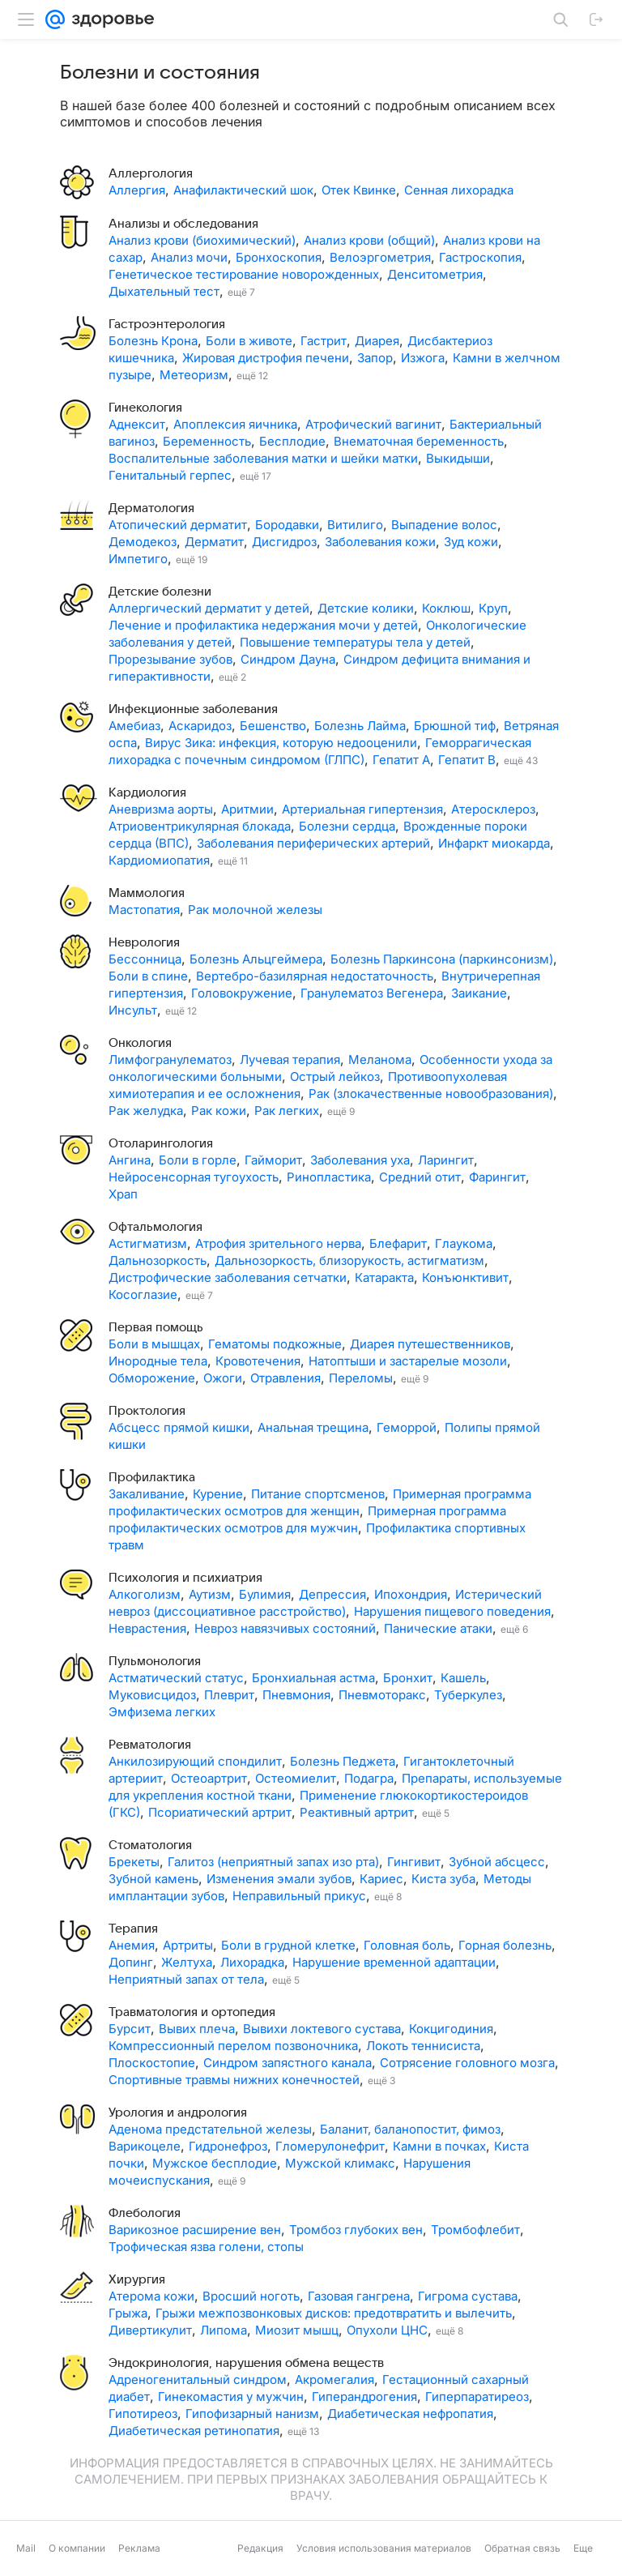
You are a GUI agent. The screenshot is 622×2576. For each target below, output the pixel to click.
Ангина (130, 1160)
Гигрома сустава (468, 2296)
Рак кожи (218, 1110)
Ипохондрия (410, 1594)
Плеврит (229, 1694)
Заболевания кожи (380, 541)
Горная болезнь (505, 1945)
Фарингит (497, 1177)
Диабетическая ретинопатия (194, 2430)
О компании (77, 2548)
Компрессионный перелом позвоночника (233, 2045)
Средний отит (420, 1177)
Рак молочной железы (255, 909)
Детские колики (365, 608)
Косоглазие (143, 1294)
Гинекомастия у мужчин (231, 2396)
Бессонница (145, 959)
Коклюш (446, 608)
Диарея (377, 340)
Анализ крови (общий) (369, 240)
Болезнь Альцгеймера (256, 959)
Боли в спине (148, 976)
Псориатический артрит (220, 1812)
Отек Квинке (359, 190)
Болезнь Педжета (342, 1761)
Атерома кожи (151, 2296)
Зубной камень (153, 1878)
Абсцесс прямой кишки (179, 1427)
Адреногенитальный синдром (198, 2379)
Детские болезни (160, 591)
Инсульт (133, 1010)
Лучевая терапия (290, 1059)
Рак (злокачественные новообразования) (431, 1093)
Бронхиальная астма (313, 1677)
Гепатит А (401, 759)
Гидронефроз (228, 2146)
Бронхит (407, 1677)
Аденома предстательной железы (210, 2129)
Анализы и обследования (183, 223)
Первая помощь (156, 1327)
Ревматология (150, 1744)
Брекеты (134, 1861)
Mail (26, 2548)
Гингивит (414, 1861)
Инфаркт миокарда (494, 843)
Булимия (265, 1594)
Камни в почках (439, 2146)
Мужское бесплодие (214, 2163)
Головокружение (241, 993)
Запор (375, 357)
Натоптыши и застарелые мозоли (408, 1361)
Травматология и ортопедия (192, 2012)
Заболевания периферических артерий (313, 843)
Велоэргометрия (380, 257)
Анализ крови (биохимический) (202, 240)
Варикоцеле (145, 2146)
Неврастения (147, 1628)
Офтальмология (155, 1226)
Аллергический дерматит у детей (209, 608)
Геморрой (407, 1427)
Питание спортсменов (318, 1494)
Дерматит (214, 541)
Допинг (131, 1962)
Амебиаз (134, 725)
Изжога (423, 357)
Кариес (381, 1878)
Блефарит (398, 1243)
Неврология (144, 942)
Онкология (140, 1042)
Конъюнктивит (465, 1277)
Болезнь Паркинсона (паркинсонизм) (441, 959)
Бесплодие (292, 441)
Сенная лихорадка (458, 190)
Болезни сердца (347, 826)
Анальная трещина (313, 1427)
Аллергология (151, 173)
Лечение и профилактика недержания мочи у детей (263, 625)
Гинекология (145, 407)
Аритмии (247, 809)
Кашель (463, 1677)
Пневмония (296, 1694)
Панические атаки (438, 1628)
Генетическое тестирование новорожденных (244, 274)
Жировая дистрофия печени (265, 357)
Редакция (260, 2548)
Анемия (132, 1945)
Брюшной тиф (455, 725)
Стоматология (150, 1845)
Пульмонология (155, 1661)
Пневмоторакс (382, 1694)
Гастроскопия (480, 257)
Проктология (147, 1410)
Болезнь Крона (153, 340)
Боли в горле (197, 1160)
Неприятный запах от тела (186, 1979)
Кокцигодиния (451, 2028)
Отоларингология (161, 1143)
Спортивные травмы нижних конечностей (234, 2079)
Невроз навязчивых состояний (285, 1628)
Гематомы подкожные (275, 1344)
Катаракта (384, 1277)
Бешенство (273, 725)
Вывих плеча (197, 2028)
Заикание (479, 993)
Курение (218, 1494)
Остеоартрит (209, 1778)
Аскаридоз (200, 725)
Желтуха (186, 1962)
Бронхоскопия (279, 257)
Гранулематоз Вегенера (371, 993)
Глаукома (463, 1243)
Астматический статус (176, 1677)
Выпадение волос (444, 524)
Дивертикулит (150, 2330)
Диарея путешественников (430, 1344)
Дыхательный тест (164, 291)
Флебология (145, 2212)
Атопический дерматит (178, 524)
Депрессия (332, 1594)
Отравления (285, 1378)
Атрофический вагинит (373, 424)
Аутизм (210, 1594)
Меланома (379, 1059)
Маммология (147, 892)
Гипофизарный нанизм (252, 2413)
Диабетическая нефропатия (410, 2413)
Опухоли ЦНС (387, 2330)
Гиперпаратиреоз (477, 2396)
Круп (493, 608)
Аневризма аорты (161, 809)
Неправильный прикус (299, 1895)
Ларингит (446, 1160)
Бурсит (130, 2028)
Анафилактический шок (243, 190)
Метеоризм (194, 374)
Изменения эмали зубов (279, 1878)
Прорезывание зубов (170, 659)
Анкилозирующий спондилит (195, 1761)
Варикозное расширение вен (195, 2229)
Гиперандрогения (364, 2396)
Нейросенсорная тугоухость (194, 1177)
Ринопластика (329, 1177)
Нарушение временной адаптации (394, 1962)
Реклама (139, 2548)
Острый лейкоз (335, 1076)
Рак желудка (146, 1110)
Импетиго (138, 558)
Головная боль (407, 1945)
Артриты (188, 1945)
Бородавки (287, 524)
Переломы (361, 1378)
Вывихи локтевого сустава (322, 2028)
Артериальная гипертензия (362, 809)
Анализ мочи (189, 257)
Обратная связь (522, 2548)
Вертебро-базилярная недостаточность (314, 976)
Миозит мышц (297, 2330)
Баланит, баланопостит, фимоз (410, 2129)
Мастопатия (144, 909)
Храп (123, 1194)
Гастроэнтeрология (167, 324)
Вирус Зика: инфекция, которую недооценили (281, 742)
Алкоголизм (145, 1594)
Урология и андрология (178, 2112)
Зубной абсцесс (497, 1861)
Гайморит (273, 1160)
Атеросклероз (493, 809)
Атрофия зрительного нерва (278, 1243)
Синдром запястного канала (287, 2062)
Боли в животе (249, 340)
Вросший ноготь (251, 2296)
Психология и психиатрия (185, 1577)
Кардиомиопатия (159, 860)
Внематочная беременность (419, 441)
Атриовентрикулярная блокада (200, 826)
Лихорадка (252, 1962)
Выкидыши (458, 458)
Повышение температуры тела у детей (355, 642)
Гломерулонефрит (330, 2146)
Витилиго (355, 524)
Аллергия (137, 190)
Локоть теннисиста (423, 2045)
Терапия (133, 1928)
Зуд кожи (471, 541)
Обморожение (152, 1378)
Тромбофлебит (475, 2229)
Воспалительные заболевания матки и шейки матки (263, 458)
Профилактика (152, 1477)
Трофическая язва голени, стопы (206, 2246)
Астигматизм (148, 1243)
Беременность (207, 441)
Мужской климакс (340, 2163)
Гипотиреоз (143, 2413)
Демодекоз (143, 541)
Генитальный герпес (170, 475)
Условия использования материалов (383, 2548)
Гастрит (323, 340)
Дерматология (151, 508)
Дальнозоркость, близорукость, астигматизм (349, 1260)
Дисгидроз (284, 541)
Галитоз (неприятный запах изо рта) (273, 1861)
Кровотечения (257, 1361)
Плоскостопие (152, 2062)
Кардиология (147, 792)
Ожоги (222, 1378)
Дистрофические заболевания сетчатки (228, 1277)
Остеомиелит (295, 1778)
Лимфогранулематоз (170, 1059)
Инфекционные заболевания (193, 709)
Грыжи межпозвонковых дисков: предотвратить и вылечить (334, 2313)
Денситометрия (435, 274)
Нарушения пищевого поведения (452, 1611)
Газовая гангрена (359, 2296)
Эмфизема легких (162, 1711)
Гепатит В (467, 759)
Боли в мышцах (154, 1344)
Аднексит (137, 424)
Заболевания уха (360, 1160)
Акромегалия (334, 2379)
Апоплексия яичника (235, 424)
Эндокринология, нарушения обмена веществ (246, 2362)
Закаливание (147, 1494)
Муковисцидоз (152, 1694)
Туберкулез (468, 1694)
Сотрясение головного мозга (467, 2062)
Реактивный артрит (357, 1812)
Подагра (369, 1778)
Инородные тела (158, 1361)
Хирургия (137, 2279)
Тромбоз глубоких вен (356, 2229)
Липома (223, 2330)
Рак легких (286, 1110)
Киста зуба (443, 1878)
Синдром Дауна (288, 659)
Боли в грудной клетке (288, 1945)
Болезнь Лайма (360, 725)
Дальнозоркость (158, 1260)
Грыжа (128, 2313)
